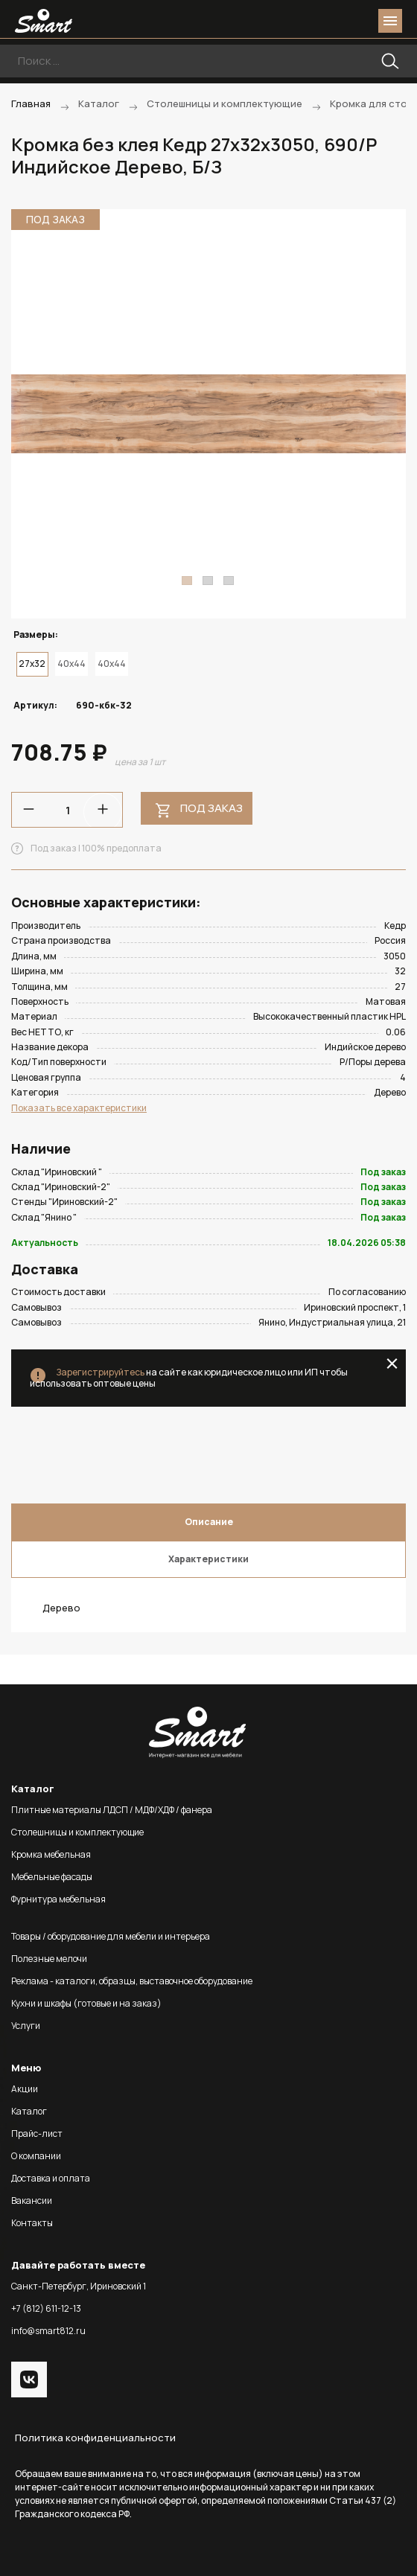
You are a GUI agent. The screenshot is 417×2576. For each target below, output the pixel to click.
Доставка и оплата (50, 2178)
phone (306, 21)
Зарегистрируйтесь (100, 1372)
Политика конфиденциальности (95, 2437)
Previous (31, 414)
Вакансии (31, 2200)
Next (386, 414)
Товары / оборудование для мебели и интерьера (110, 1936)
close (392, 1363)
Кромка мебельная (51, 1854)
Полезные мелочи (49, 1958)
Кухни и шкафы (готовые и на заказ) (86, 2003)
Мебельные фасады (51, 1876)
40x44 (71, 663)
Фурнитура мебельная (58, 1899)
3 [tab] (228, 580)
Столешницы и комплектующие (77, 1832)
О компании (36, 2156)
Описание (209, 1521)
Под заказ (211, 808)
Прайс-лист (37, 2133)
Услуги (25, 2025)
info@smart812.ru (48, 2330)
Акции (24, 2089)
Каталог (29, 2111)
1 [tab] (187, 580)
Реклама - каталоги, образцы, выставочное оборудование (131, 1981)
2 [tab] (208, 580)
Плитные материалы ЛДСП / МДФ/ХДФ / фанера (111, 1809)
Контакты (32, 2223)
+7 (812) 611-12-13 (46, 2308)
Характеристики (208, 1559)
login (333, 21)
